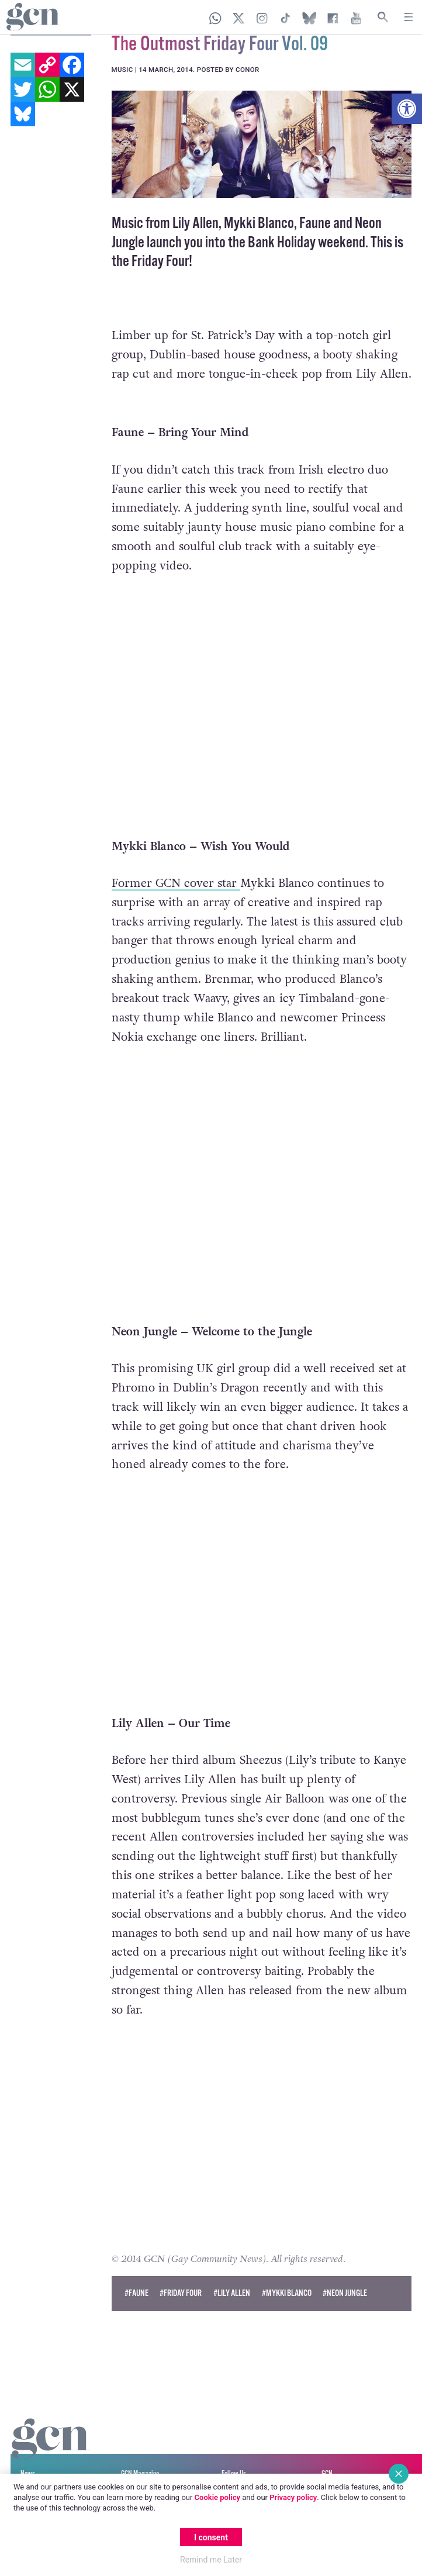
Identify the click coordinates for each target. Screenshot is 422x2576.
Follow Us (234, 2453)
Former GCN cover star (176, 861)
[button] (407, 109)
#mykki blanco (287, 2271)
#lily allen (231, 2271)
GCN (327, 2453)
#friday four (181, 2271)
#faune (136, 2271)
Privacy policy (293, 2497)
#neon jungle (345, 2271)
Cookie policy (217, 2497)
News (27, 2453)
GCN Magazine (140, 2453)
